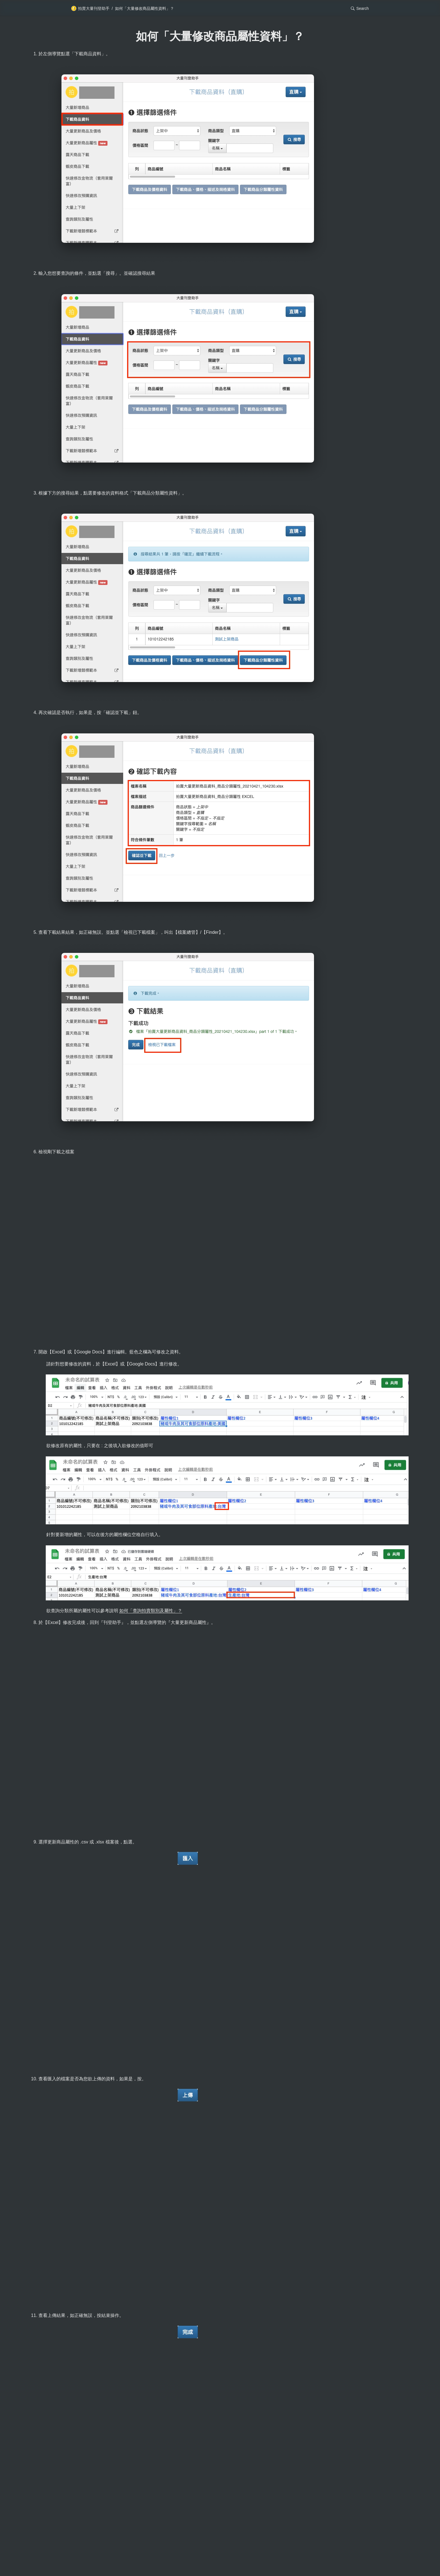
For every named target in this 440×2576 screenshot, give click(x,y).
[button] (360, 8)
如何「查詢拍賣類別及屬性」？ (150, 1610)
